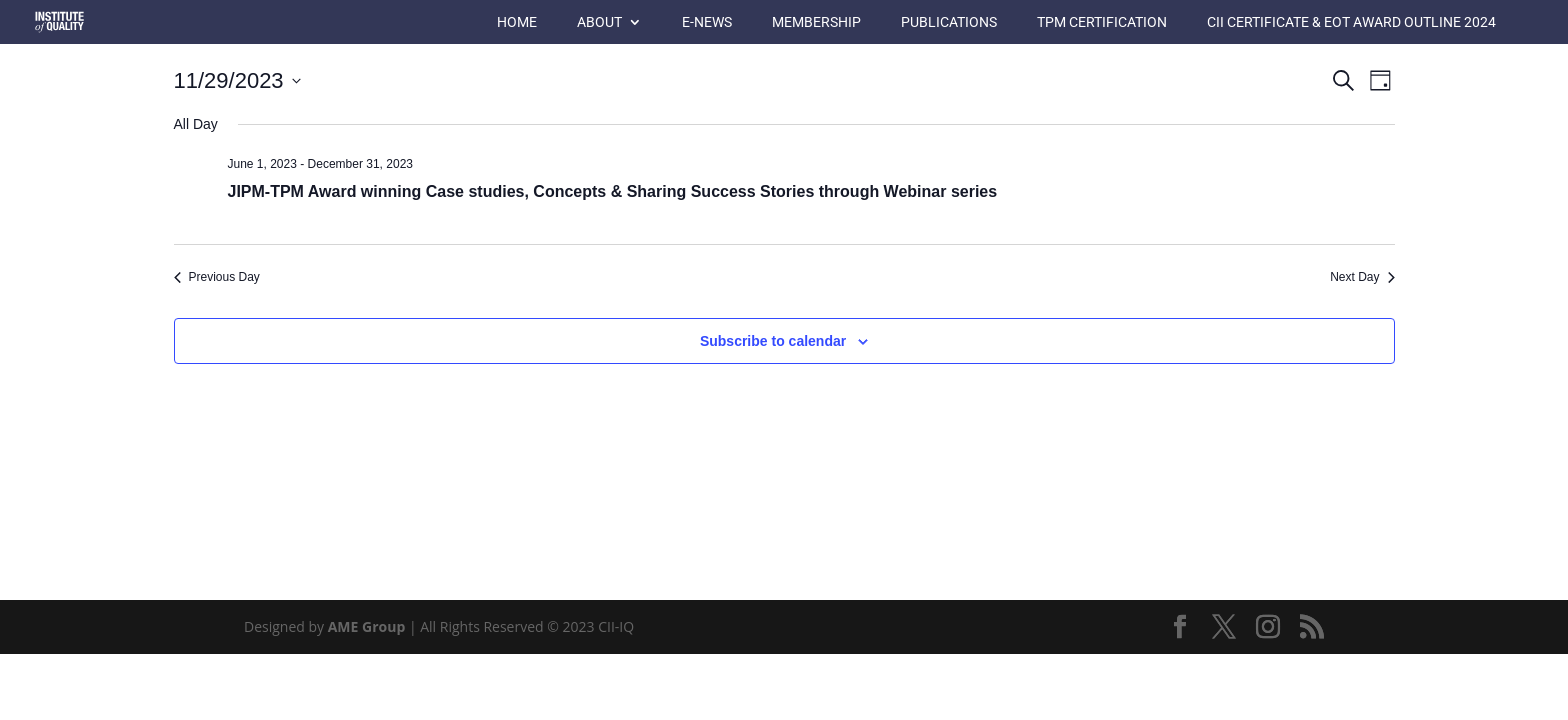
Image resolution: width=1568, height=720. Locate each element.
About (599, 22)
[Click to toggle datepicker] (237, 80)
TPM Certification (1102, 22)
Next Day (1362, 277)
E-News (707, 22)
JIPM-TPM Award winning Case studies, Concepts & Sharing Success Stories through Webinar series (613, 191)
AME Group (367, 626)
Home (517, 22)
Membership (816, 22)
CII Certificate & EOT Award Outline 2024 (1351, 22)
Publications (949, 22)
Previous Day (217, 277)
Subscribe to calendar (773, 341)
